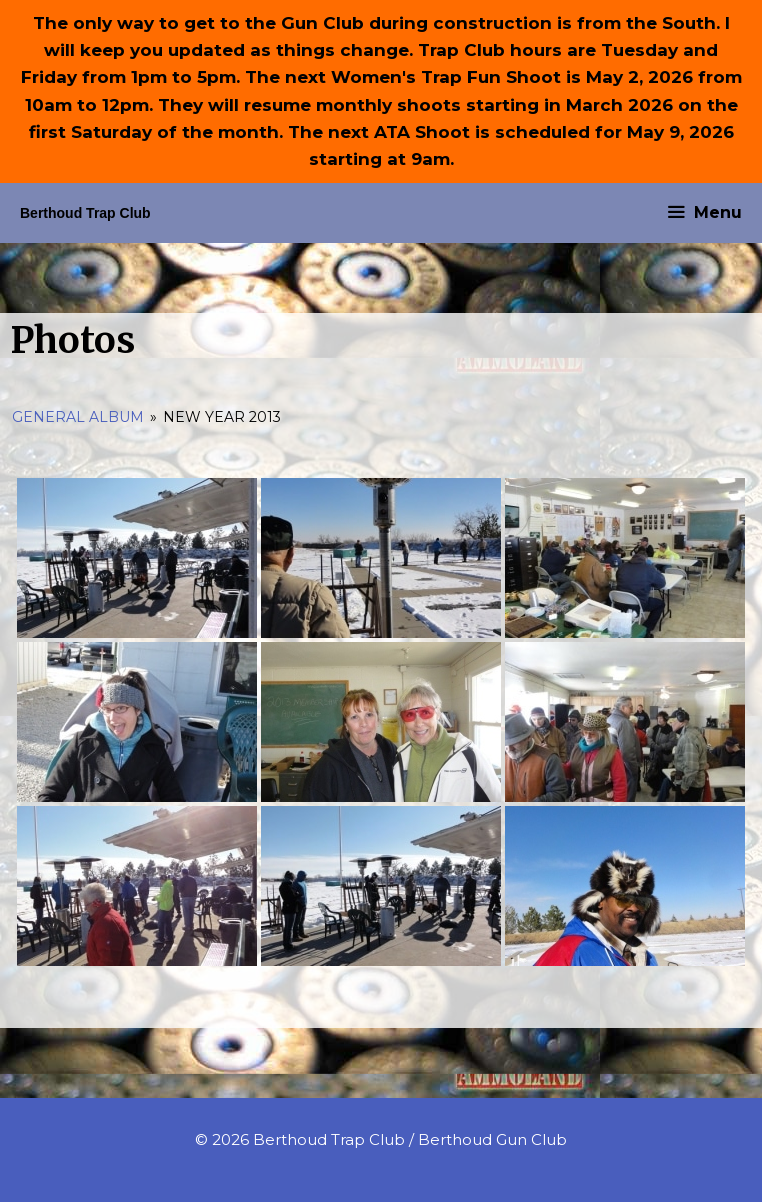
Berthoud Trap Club (85, 213)
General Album (78, 417)
